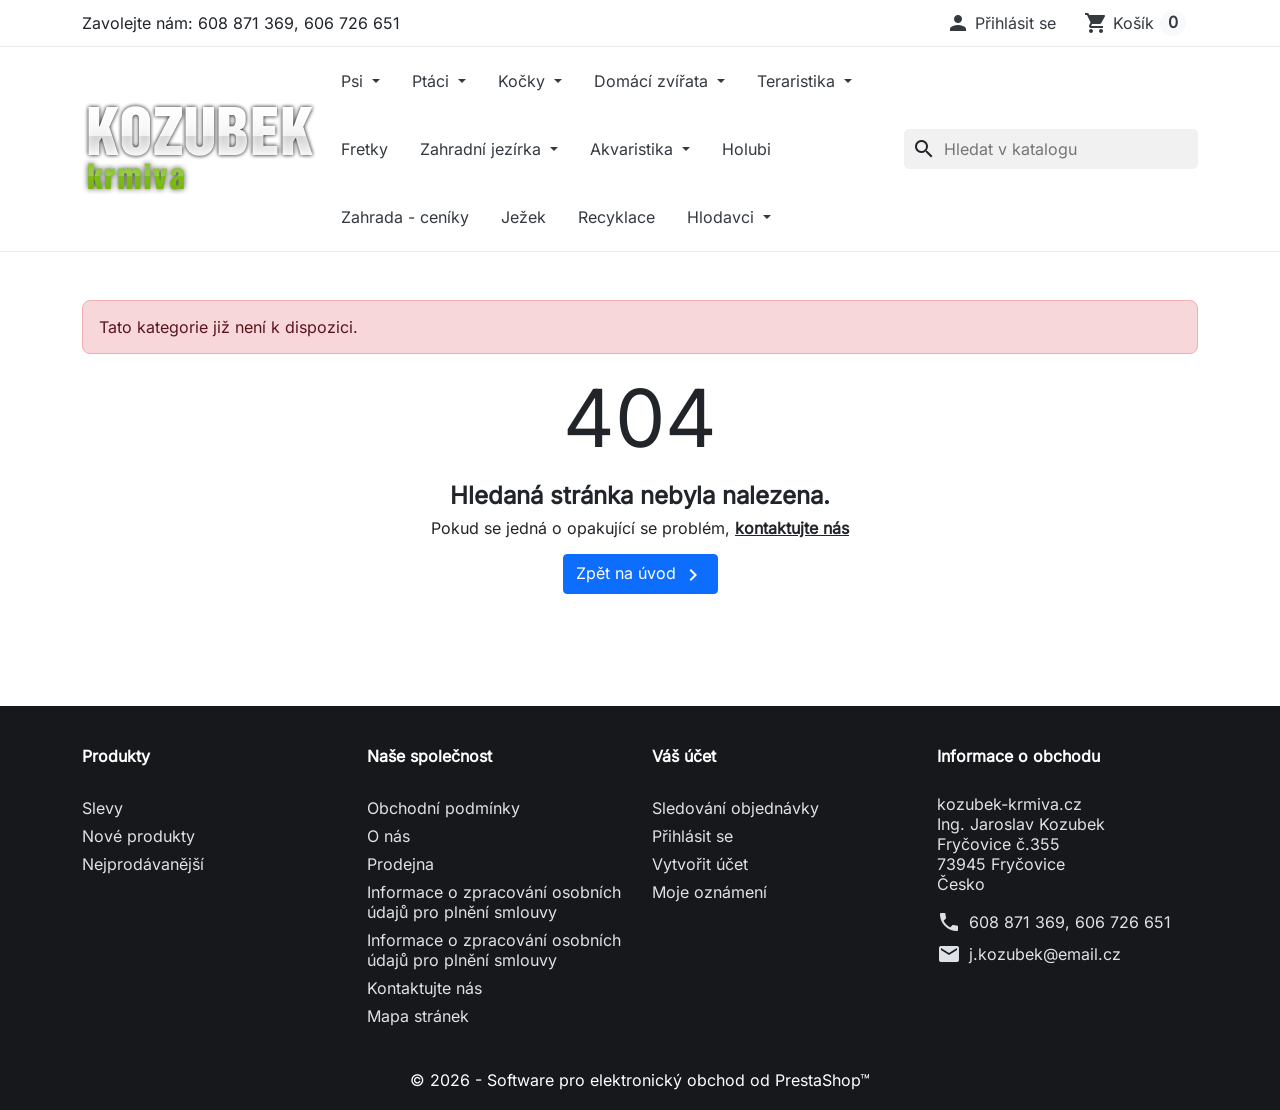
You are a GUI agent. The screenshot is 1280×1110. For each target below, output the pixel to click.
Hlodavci (723, 217)
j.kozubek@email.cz (1045, 954)
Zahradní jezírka (483, 149)
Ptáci (433, 81)
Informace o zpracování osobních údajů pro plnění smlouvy (494, 902)
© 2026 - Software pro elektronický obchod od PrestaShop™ (640, 1080)
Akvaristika (634, 149)
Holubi (746, 149)
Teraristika (798, 81)
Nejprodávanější (143, 864)
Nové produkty (138, 836)
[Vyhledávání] (1051, 149)
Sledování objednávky (735, 808)
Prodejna (400, 864)
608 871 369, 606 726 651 (1070, 922)
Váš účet (684, 756)
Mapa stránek (418, 1016)
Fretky (364, 149)
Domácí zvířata (653, 81)
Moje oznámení (709, 892)
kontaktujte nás (792, 528)
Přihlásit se (692, 836)
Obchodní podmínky (443, 808)
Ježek (523, 217)
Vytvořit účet (700, 864)
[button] (1001, 23)
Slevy (102, 808)
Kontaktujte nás (424, 988)
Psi (354, 81)
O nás (388, 836)
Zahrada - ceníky (405, 217)
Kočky (524, 81)
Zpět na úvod (640, 575)
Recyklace (616, 217)
